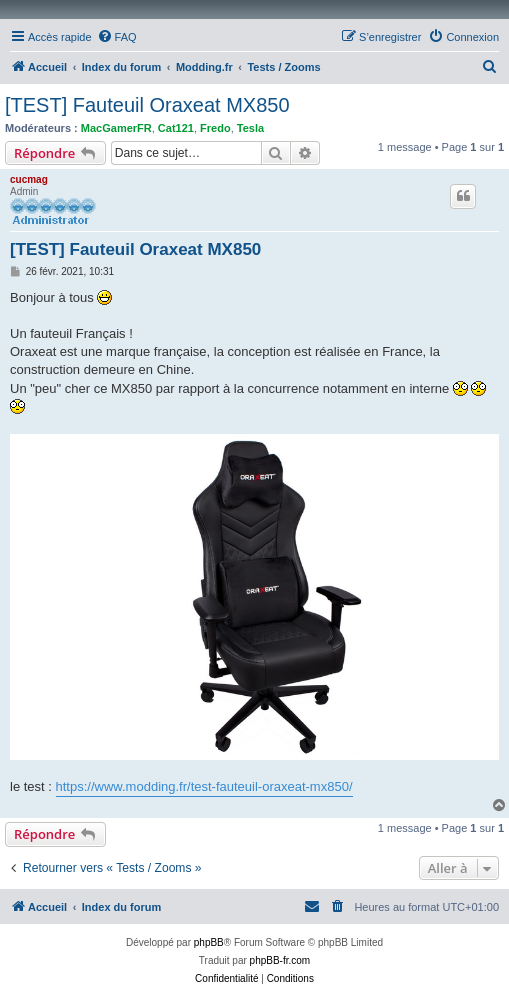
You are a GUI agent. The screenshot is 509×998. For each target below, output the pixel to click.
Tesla (250, 128)
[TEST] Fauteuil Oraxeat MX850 (147, 105)
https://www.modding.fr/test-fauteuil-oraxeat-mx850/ (204, 786)
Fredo (215, 128)
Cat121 (176, 128)
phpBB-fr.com (280, 960)
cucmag (29, 179)
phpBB (209, 942)
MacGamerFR (116, 128)
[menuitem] (117, 37)
